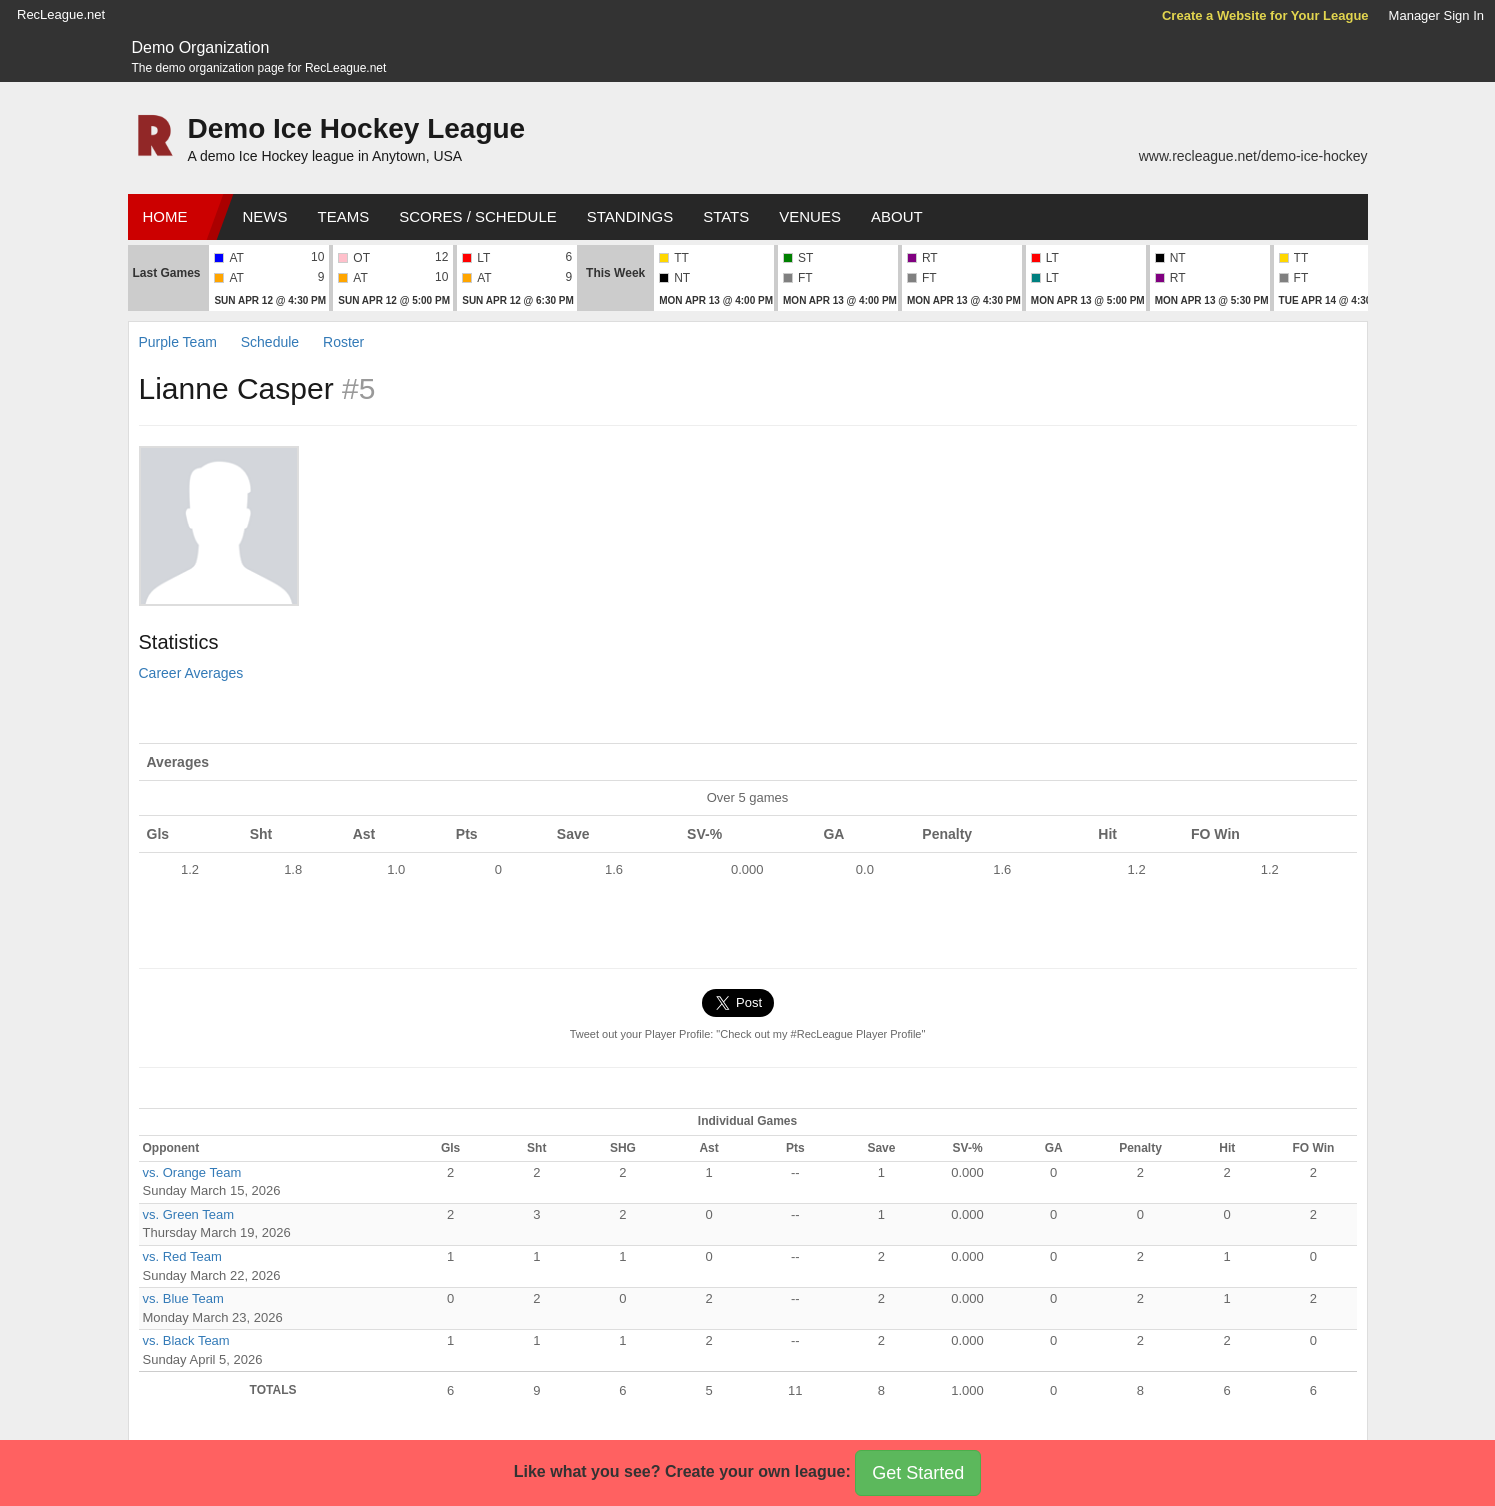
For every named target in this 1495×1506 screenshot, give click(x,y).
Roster (343, 342)
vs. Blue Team (183, 1298)
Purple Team (178, 342)
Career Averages (191, 673)
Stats (726, 216)
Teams (344, 216)
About (897, 216)
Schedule (270, 342)
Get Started (918, 1473)
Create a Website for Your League (1265, 15)
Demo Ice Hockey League (357, 128)
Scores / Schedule (478, 216)
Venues (810, 216)
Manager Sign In (1436, 15)
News (265, 216)
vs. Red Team (182, 1256)
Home (165, 216)
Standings (630, 216)
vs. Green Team (189, 1214)
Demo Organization (201, 47)
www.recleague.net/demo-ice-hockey (1253, 156)
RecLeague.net (61, 14)
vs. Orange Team (192, 1172)
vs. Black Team (186, 1340)
